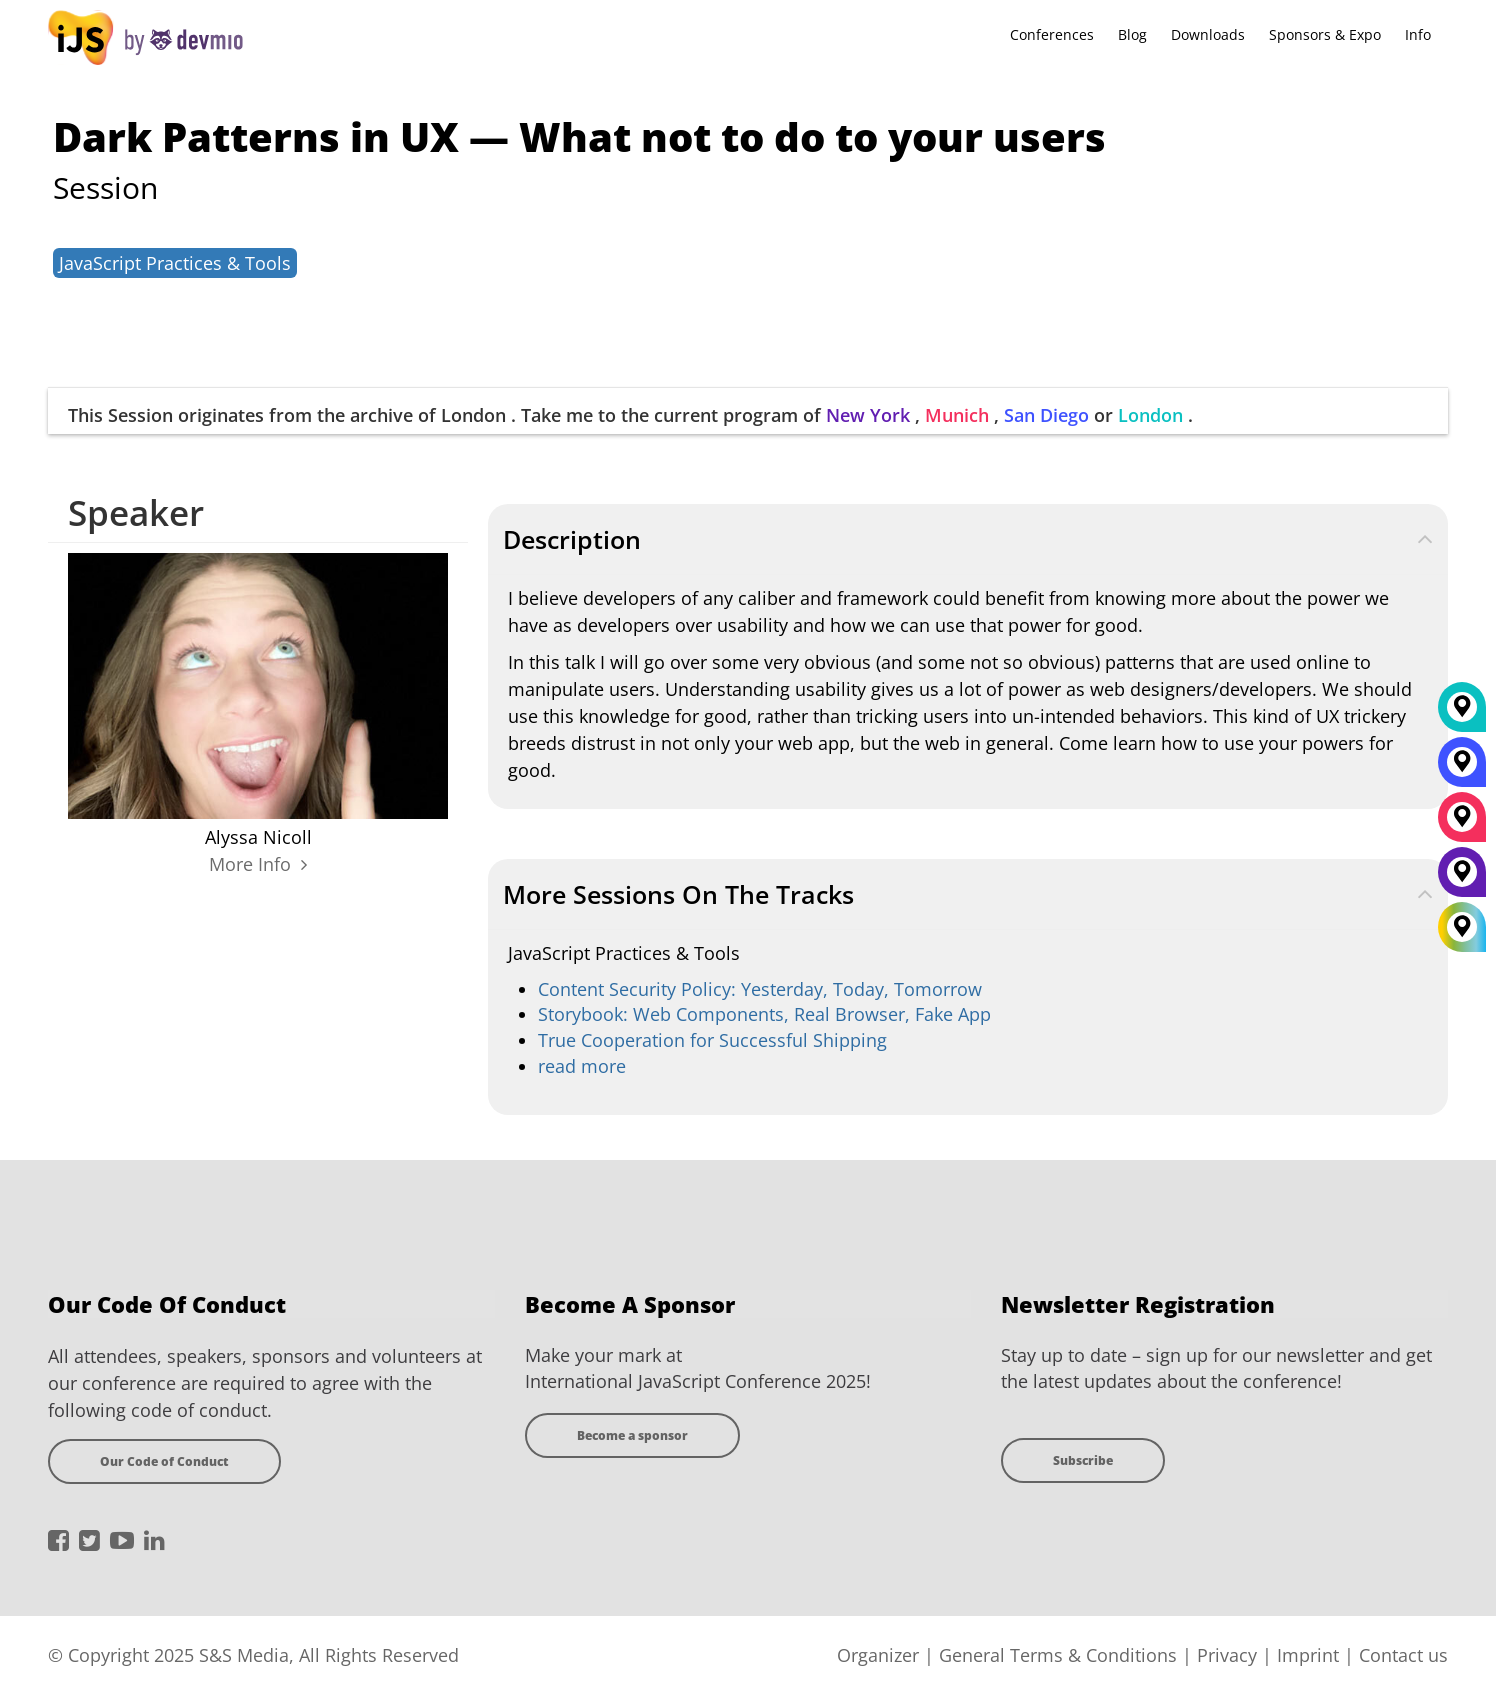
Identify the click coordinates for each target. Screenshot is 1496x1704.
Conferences (1052, 34)
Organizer (878, 1655)
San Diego (1046, 415)
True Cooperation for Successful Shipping (712, 1040)
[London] (1462, 714)
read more (582, 1066)
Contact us (1403, 1655)
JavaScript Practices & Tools (175, 263)
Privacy (1227, 1655)
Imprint (1308, 1655)
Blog (1132, 34)
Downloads (1208, 34)
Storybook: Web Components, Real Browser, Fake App (764, 1014)
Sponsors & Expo (1325, 34)
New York (868, 415)
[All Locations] (1462, 926)
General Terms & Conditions (1058, 1655)
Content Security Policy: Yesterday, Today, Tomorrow (760, 989)
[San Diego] (1462, 769)
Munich (957, 415)
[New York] (1462, 879)
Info (1418, 34)
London (1150, 415)
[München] (1462, 824)
